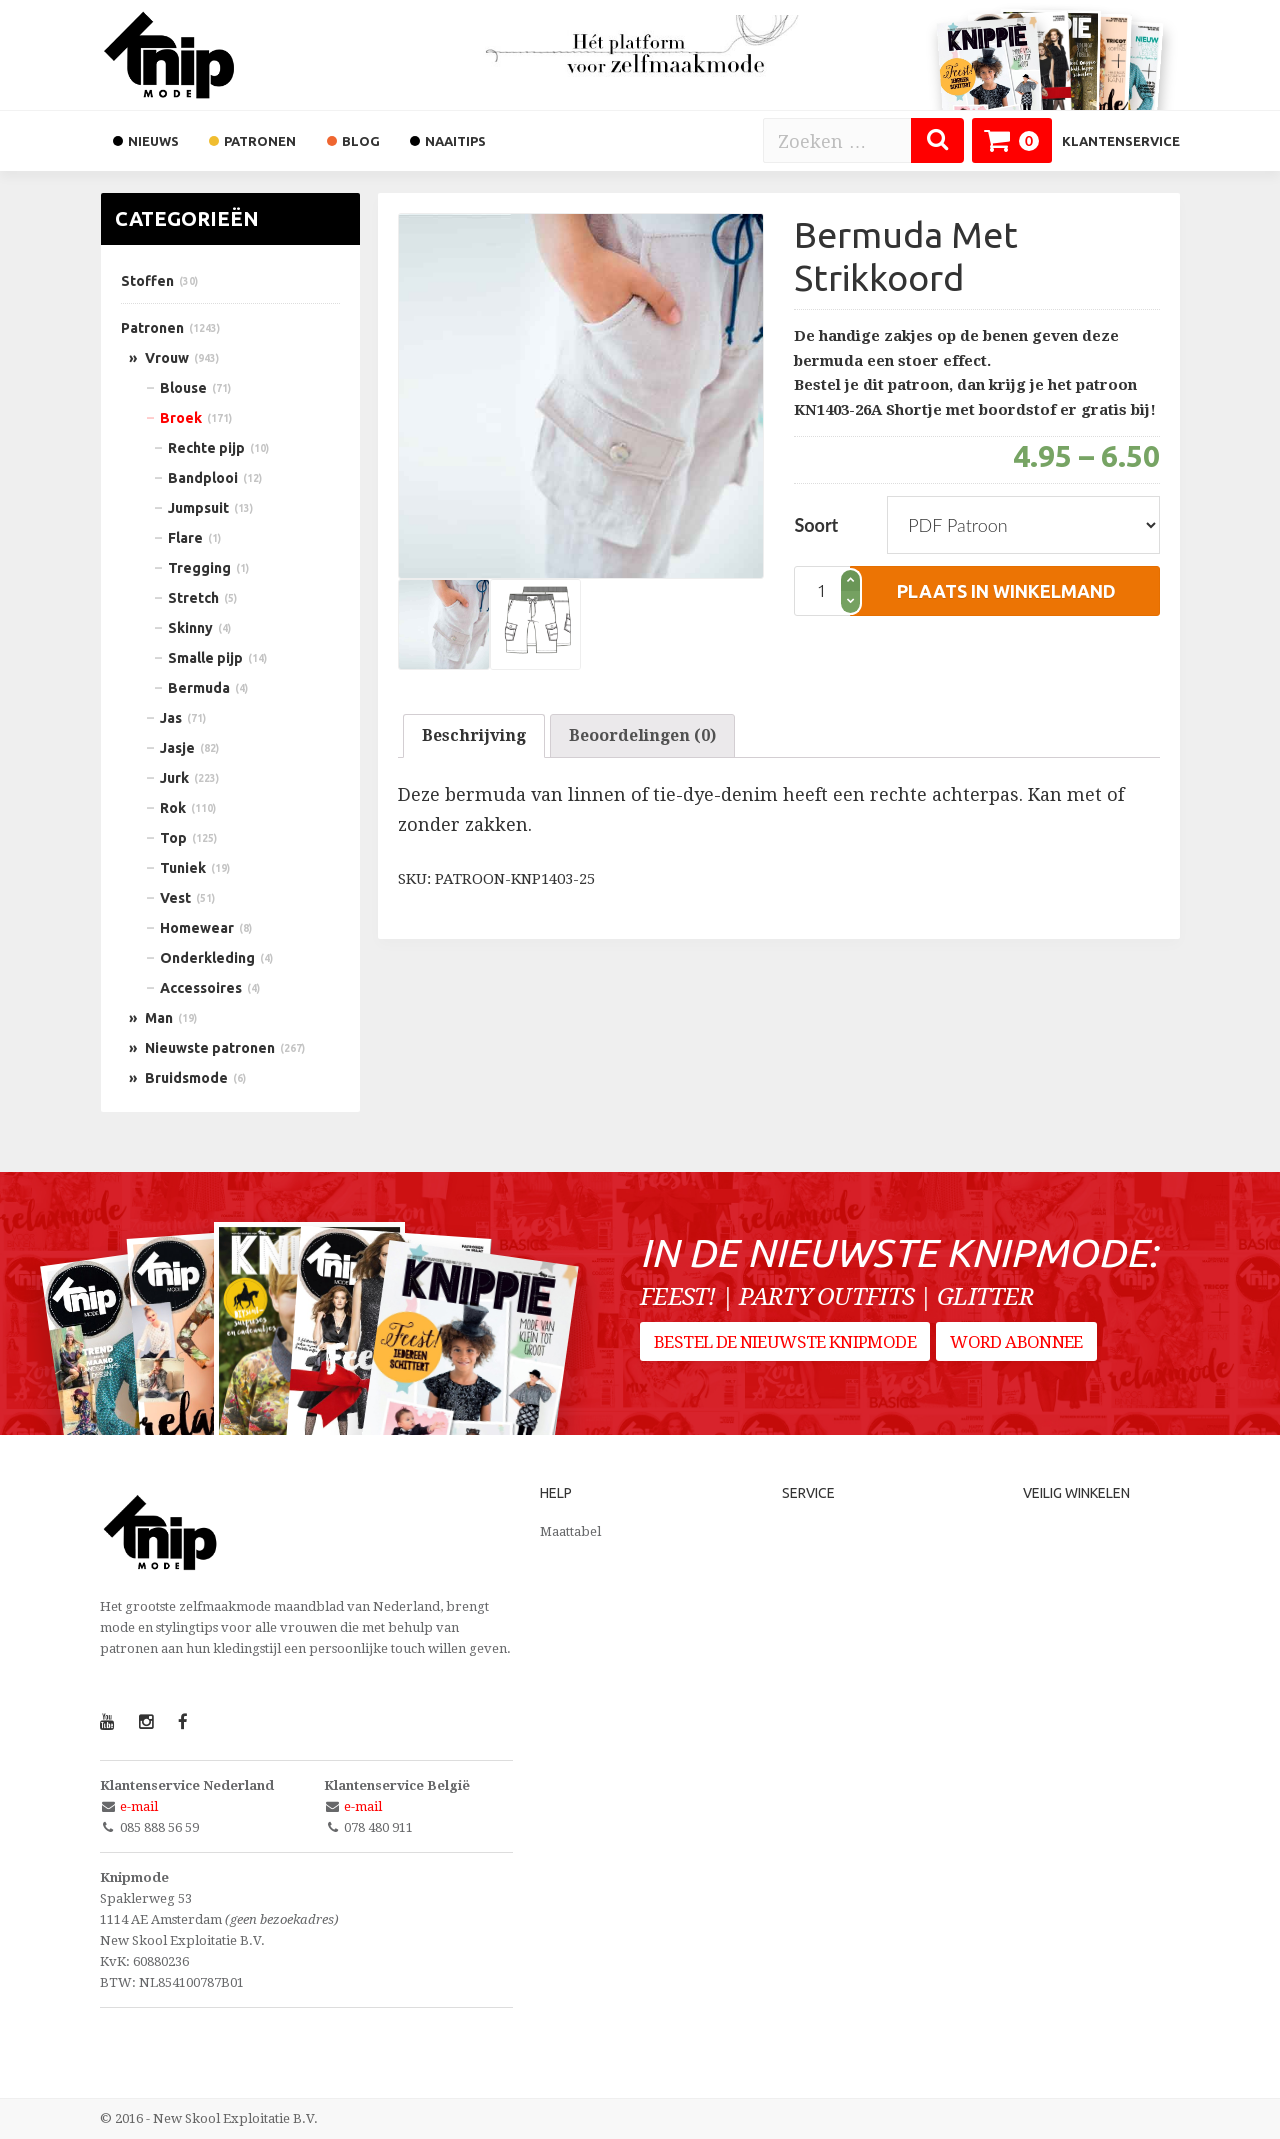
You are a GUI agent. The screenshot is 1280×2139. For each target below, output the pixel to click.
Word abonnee (1022, 1351)
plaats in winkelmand (1006, 591)
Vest (175, 898)
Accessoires (201, 988)
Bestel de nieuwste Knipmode (785, 1351)
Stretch (193, 598)
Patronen (152, 328)
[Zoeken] (937, 140)
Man (159, 1018)
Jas (171, 718)
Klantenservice (1121, 141)
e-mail (139, 1806)
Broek (181, 418)
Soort (816, 525)
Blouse (183, 388)
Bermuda (199, 688)
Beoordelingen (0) (642, 735)
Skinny (190, 628)
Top (173, 838)
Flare (185, 538)
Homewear (197, 928)
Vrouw (167, 358)
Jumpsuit (198, 508)
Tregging (199, 568)
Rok (173, 808)
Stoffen (147, 281)
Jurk (174, 778)
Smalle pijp (205, 658)
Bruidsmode (186, 1078)
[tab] (474, 736)
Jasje (177, 748)
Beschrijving (474, 735)
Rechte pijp (206, 448)
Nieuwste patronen (210, 1048)
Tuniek (183, 868)
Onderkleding (207, 958)
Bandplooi (203, 478)
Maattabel (570, 1531)
